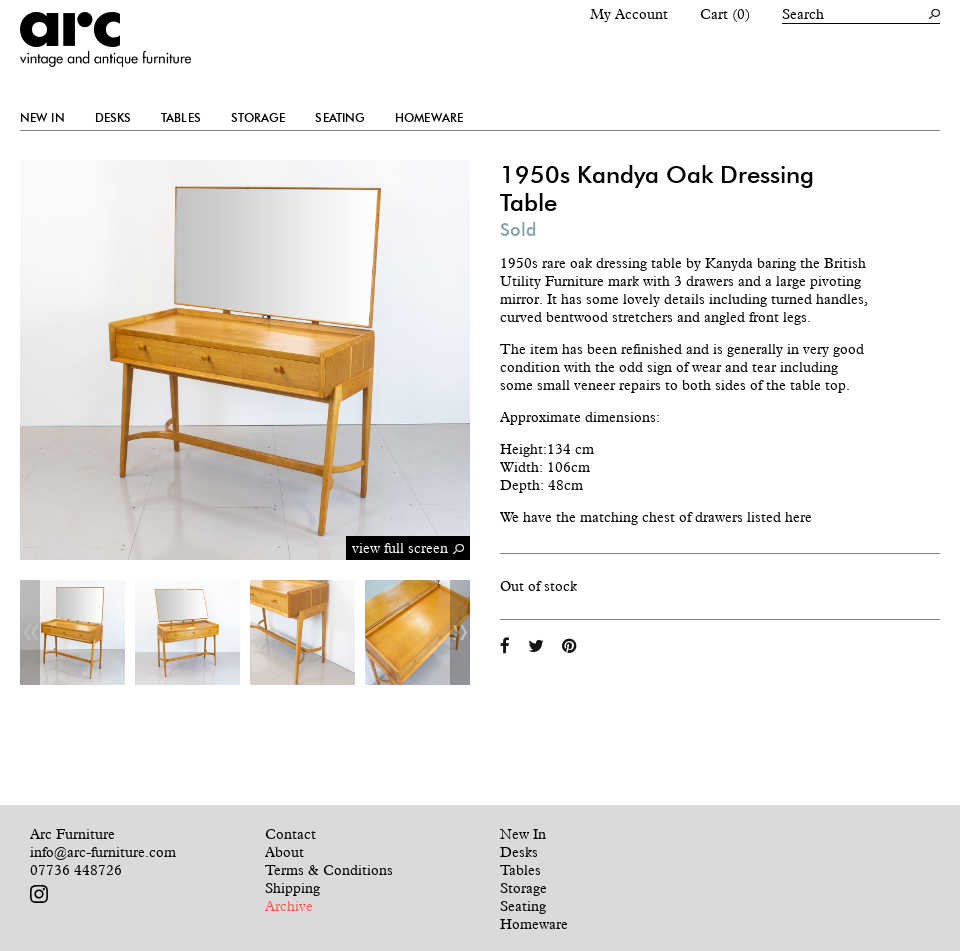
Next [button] (460, 632)
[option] (72, 632)
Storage (258, 118)
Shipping (292, 888)
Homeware (429, 118)
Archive (289, 906)
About (284, 852)
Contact (290, 834)
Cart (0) (725, 14)
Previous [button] (30, 632)
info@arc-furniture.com (103, 852)
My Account (629, 14)
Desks (113, 118)
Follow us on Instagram (39, 894)
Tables (181, 118)
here (798, 517)
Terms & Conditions (329, 870)
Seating (340, 118)
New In (42, 118)
